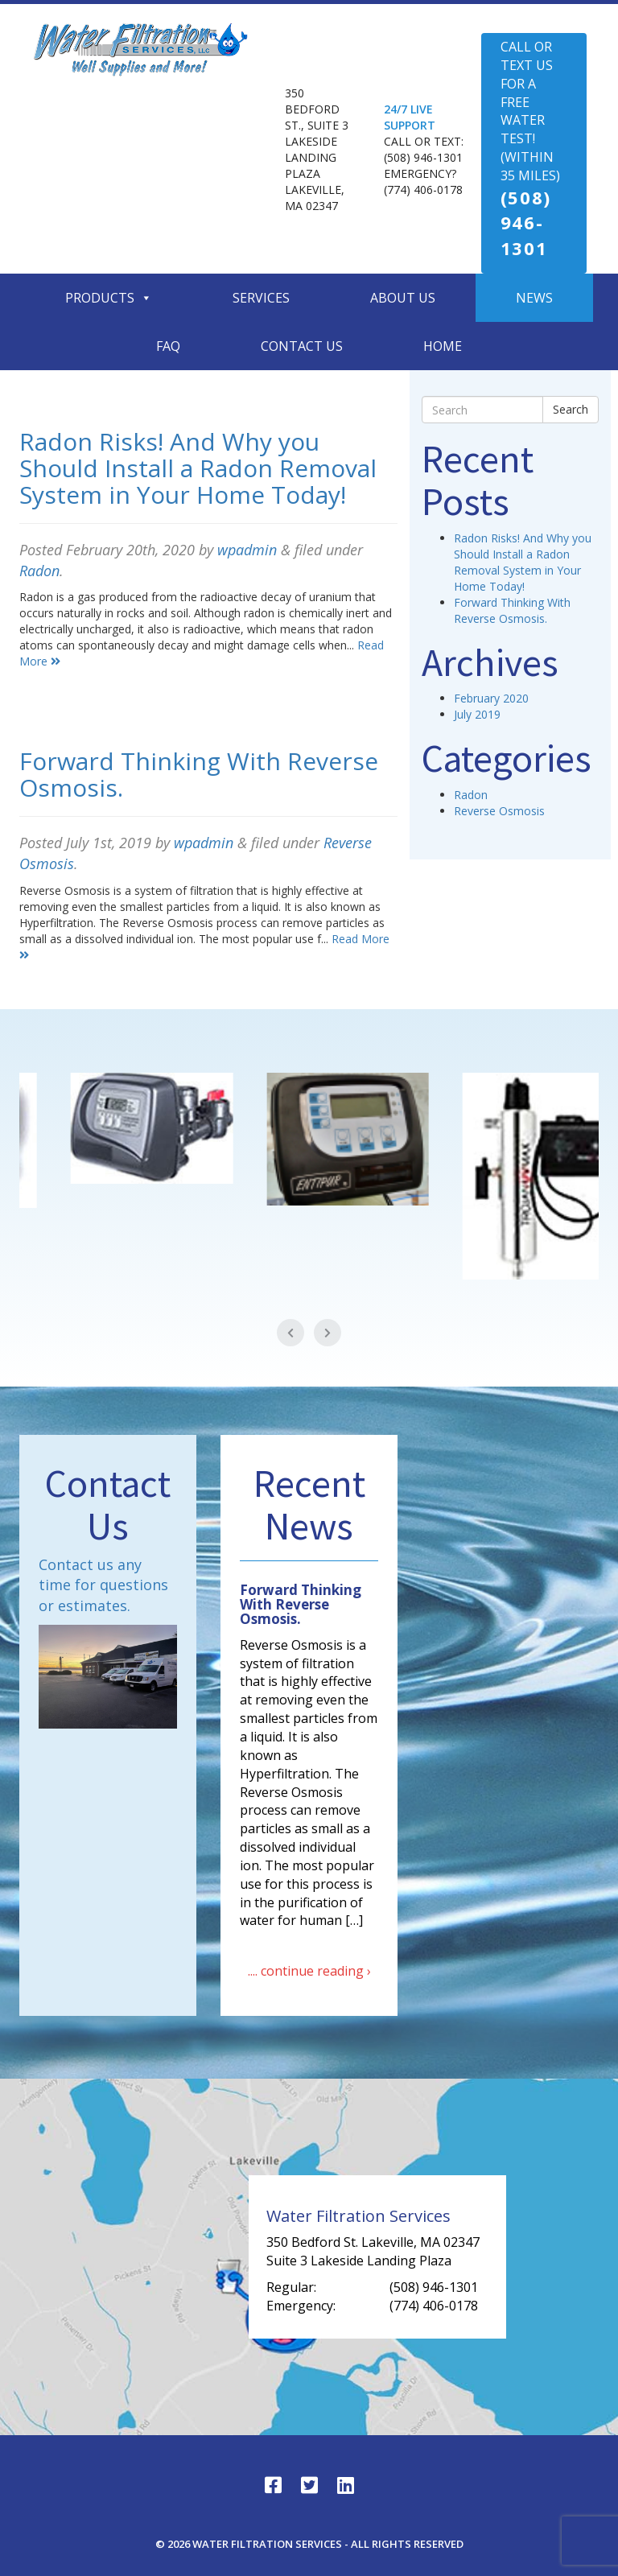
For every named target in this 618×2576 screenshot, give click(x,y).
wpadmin (247, 549)
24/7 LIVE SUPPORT (409, 117)
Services (261, 298)
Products (108, 298)
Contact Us (302, 346)
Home (442, 346)
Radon (39, 570)
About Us (402, 298)
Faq (168, 346)
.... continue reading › (309, 1971)
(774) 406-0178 (423, 189)
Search (570, 409)
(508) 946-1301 (423, 157)
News (534, 298)
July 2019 (477, 714)
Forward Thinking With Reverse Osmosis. (198, 774)
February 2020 (491, 698)
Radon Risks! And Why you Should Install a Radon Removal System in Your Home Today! (198, 468)
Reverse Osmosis (499, 810)
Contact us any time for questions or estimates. (103, 1585)
